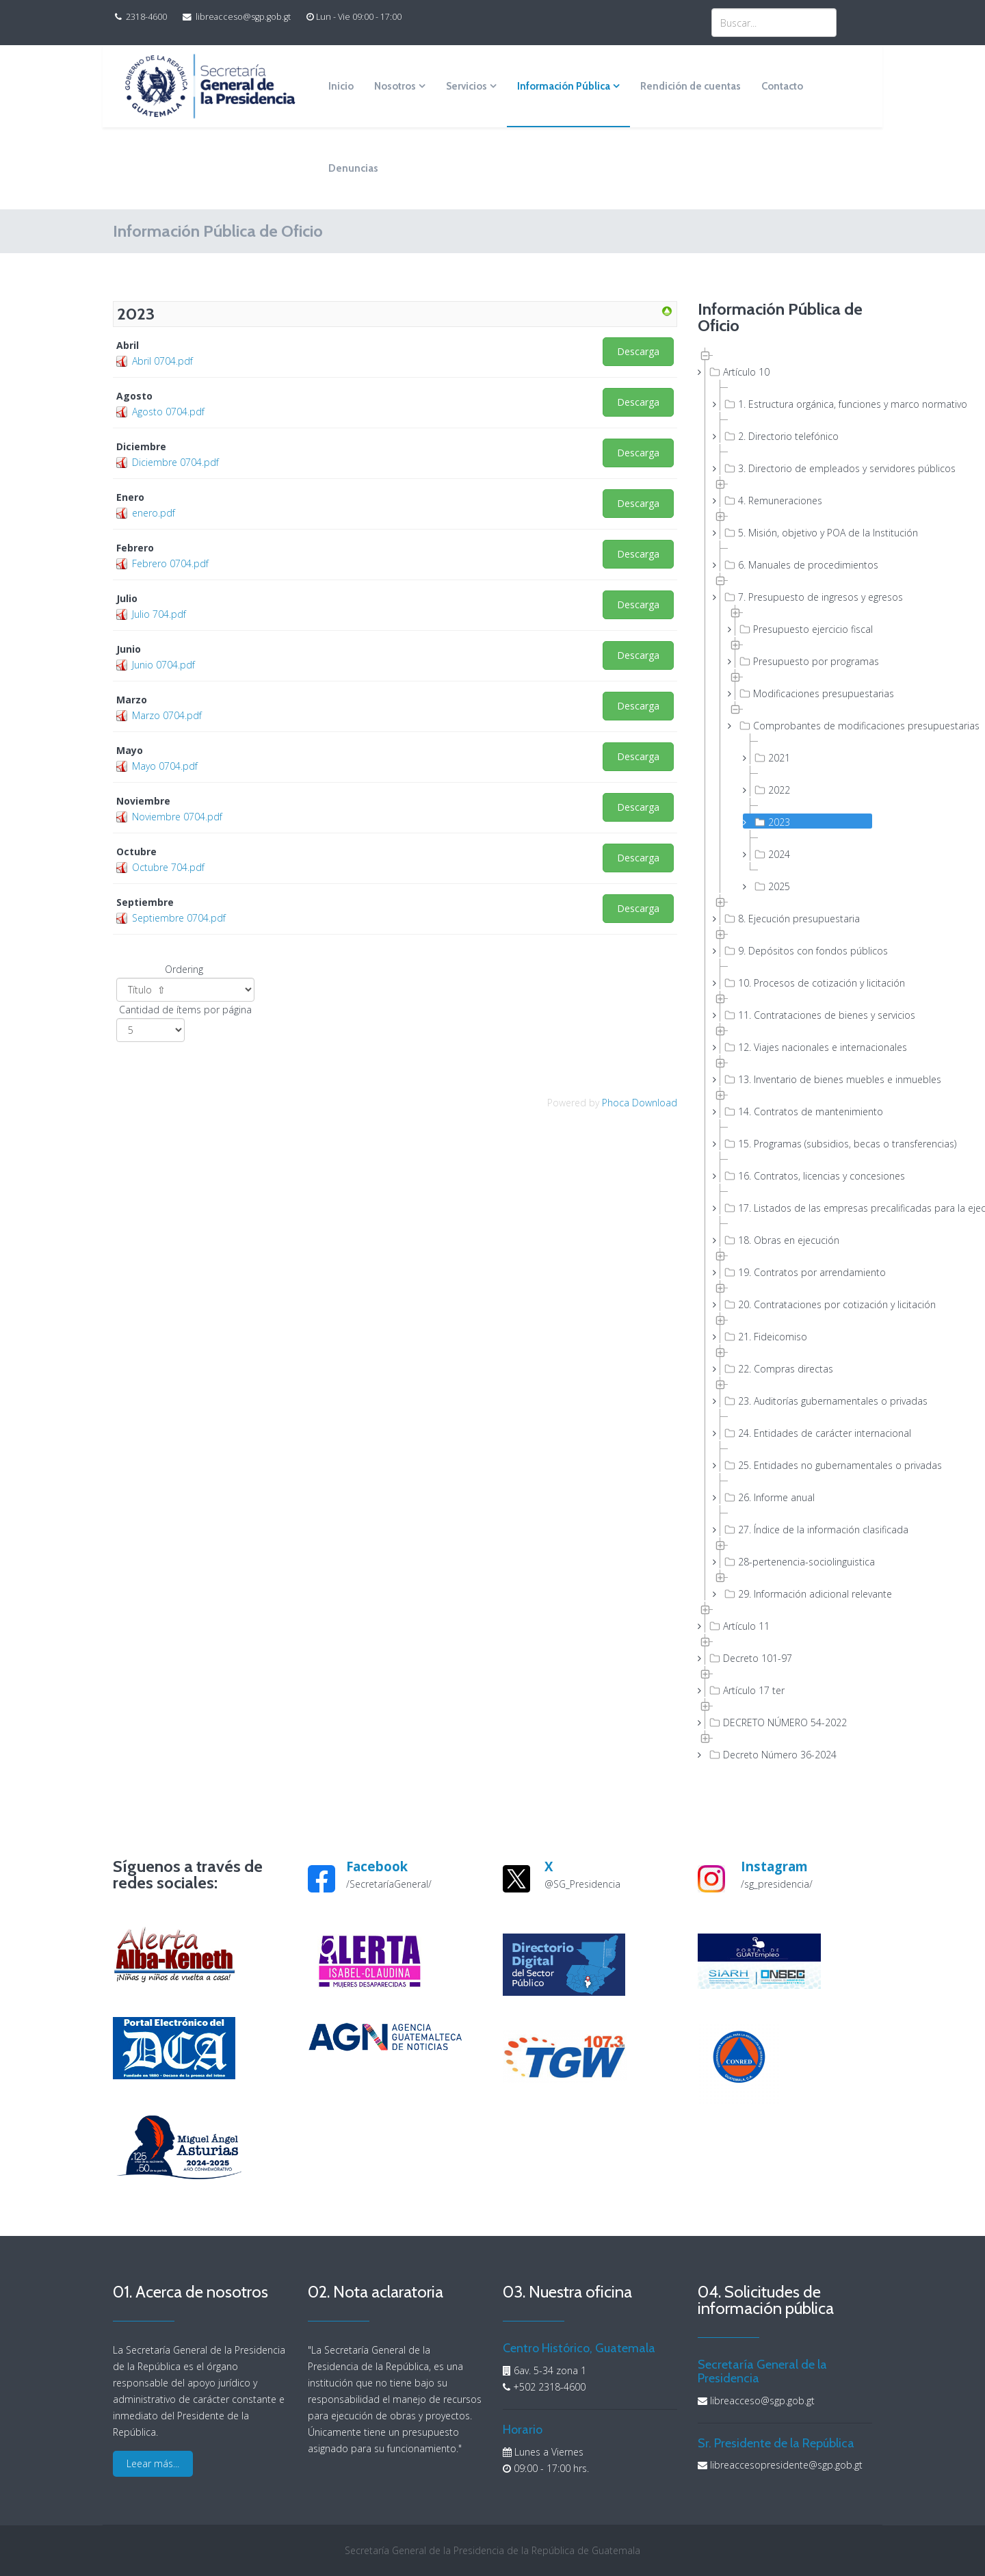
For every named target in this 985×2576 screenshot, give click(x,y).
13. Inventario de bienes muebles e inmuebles (797, 1079)
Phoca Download (639, 1102)
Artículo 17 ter (746, 1690)
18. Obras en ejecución (780, 1240)
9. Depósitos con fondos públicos (797, 950)
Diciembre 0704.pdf (175, 462)
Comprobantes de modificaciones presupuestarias (804, 725)
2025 (771, 886)
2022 (771, 789)
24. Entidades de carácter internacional (797, 1433)
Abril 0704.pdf (162, 360)
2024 (771, 854)
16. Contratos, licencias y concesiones (797, 1175)
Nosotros (395, 86)
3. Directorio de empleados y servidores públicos (797, 468)
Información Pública (563, 86)
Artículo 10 (738, 371)
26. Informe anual (768, 1497)
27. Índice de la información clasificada (797, 1529)
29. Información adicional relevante (797, 1593)
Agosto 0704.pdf (168, 411)
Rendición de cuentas (690, 86)
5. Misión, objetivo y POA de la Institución (797, 532)
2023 (771, 822)
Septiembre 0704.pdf (179, 917)
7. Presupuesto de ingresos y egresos (797, 596)
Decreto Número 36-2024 (772, 1754)
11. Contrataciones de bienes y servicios (797, 1015)
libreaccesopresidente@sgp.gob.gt (786, 2464)
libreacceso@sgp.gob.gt (243, 17)
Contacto (782, 86)
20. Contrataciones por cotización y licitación (797, 1304)
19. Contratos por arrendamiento (797, 1272)
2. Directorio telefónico (780, 436)
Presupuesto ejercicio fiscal (804, 629)
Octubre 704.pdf (168, 867)
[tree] (785, 1054)
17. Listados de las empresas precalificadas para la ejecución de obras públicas (797, 1207)
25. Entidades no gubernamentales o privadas (797, 1465)
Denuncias (353, 168)
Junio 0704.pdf (163, 664)
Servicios (466, 86)
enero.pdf (153, 512)
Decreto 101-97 (749, 1658)
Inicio (341, 86)
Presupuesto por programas (804, 661)
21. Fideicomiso (764, 1336)
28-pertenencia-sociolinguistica (797, 1561)
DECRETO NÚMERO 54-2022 (777, 1722)
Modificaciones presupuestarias (804, 693)
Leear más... (153, 2463)
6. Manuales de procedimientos (797, 564)
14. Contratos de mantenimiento (797, 1111)
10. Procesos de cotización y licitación (797, 982)
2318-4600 (146, 17)
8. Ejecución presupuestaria (791, 918)
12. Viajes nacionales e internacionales (797, 1047)
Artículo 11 (738, 1625)
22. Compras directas (777, 1368)
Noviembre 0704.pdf (177, 816)
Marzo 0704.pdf (167, 715)
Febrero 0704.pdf (170, 563)
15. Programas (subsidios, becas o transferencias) (797, 1143)
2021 (771, 757)
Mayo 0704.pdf (165, 765)
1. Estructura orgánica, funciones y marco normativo (797, 404)
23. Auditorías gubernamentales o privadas (797, 1400)
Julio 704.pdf (159, 614)
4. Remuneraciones (772, 500)
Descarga (638, 351)
